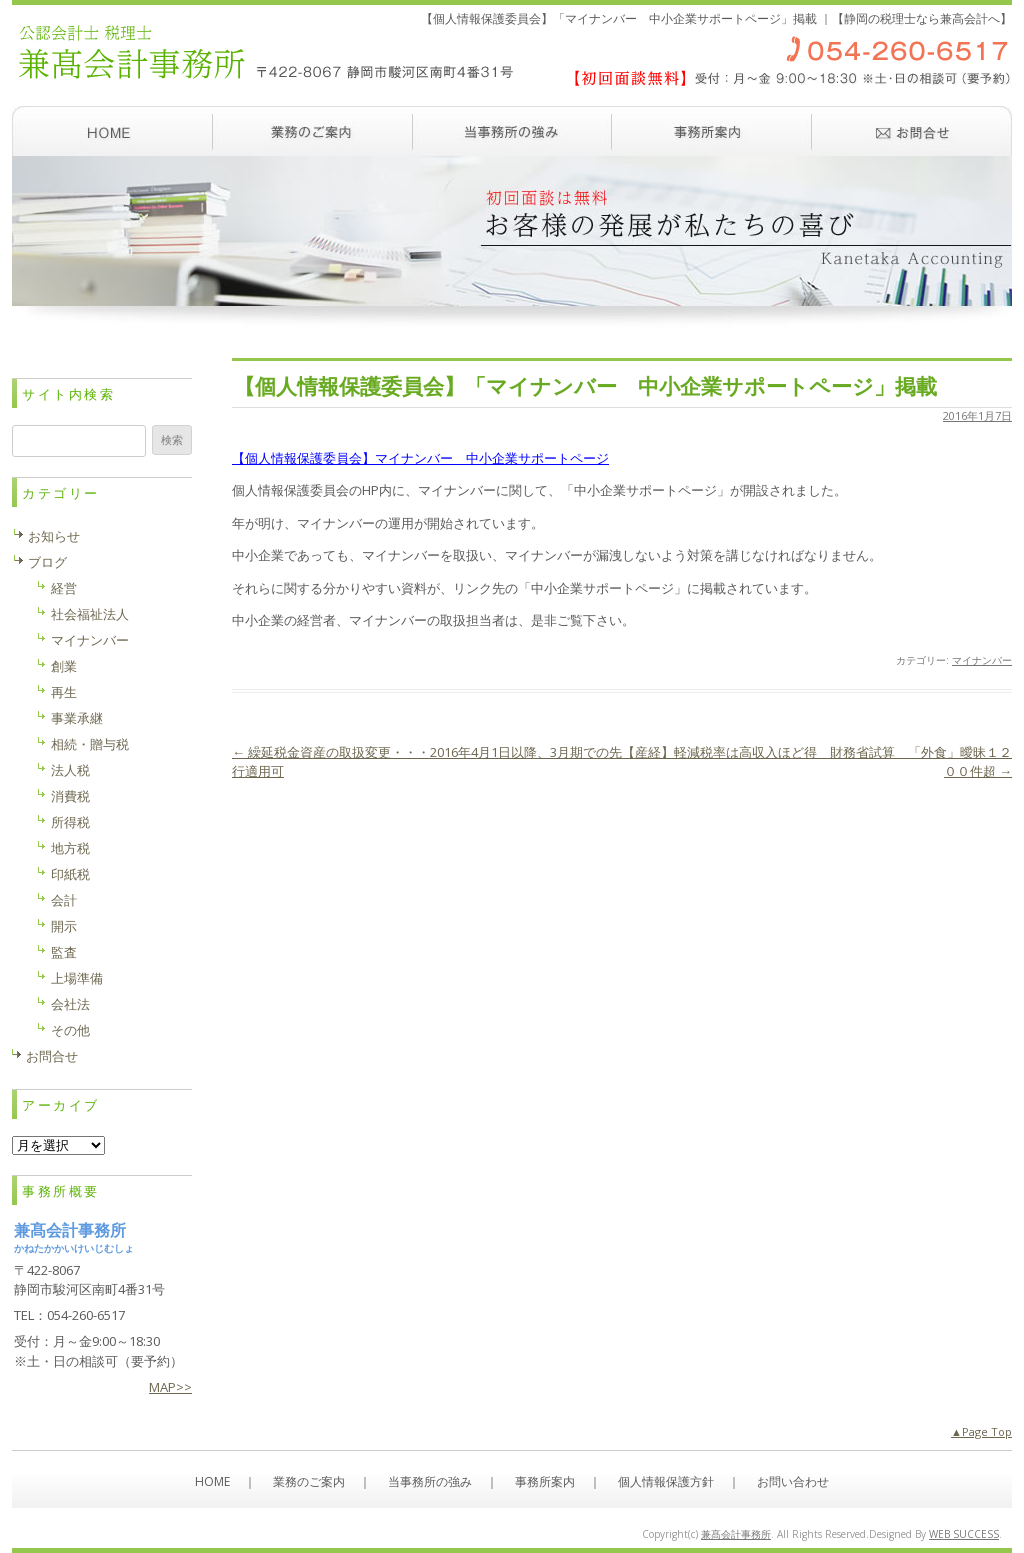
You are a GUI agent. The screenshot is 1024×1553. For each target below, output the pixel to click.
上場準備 (77, 978)
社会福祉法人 (90, 614)
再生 (64, 692)
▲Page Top (981, 1431)
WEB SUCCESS (964, 1534)
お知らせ (54, 536)
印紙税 (70, 874)
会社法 (70, 1004)
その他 (70, 1030)
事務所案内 (712, 131)
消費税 (70, 796)
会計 (64, 900)
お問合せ (52, 1056)
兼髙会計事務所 (736, 1534)
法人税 (70, 770)
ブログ (47, 562)
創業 (64, 666)
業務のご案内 (312, 131)
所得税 (70, 822)
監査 (64, 952)
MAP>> (170, 1387)
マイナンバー (982, 660)
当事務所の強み (512, 131)
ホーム (112, 131)
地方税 (70, 848)
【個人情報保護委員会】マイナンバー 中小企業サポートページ (420, 458)
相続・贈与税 (90, 744)
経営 (64, 588)
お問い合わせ (912, 131)
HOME (212, 1481)
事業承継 (77, 718)
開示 (64, 926)
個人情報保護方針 (666, 1481)
